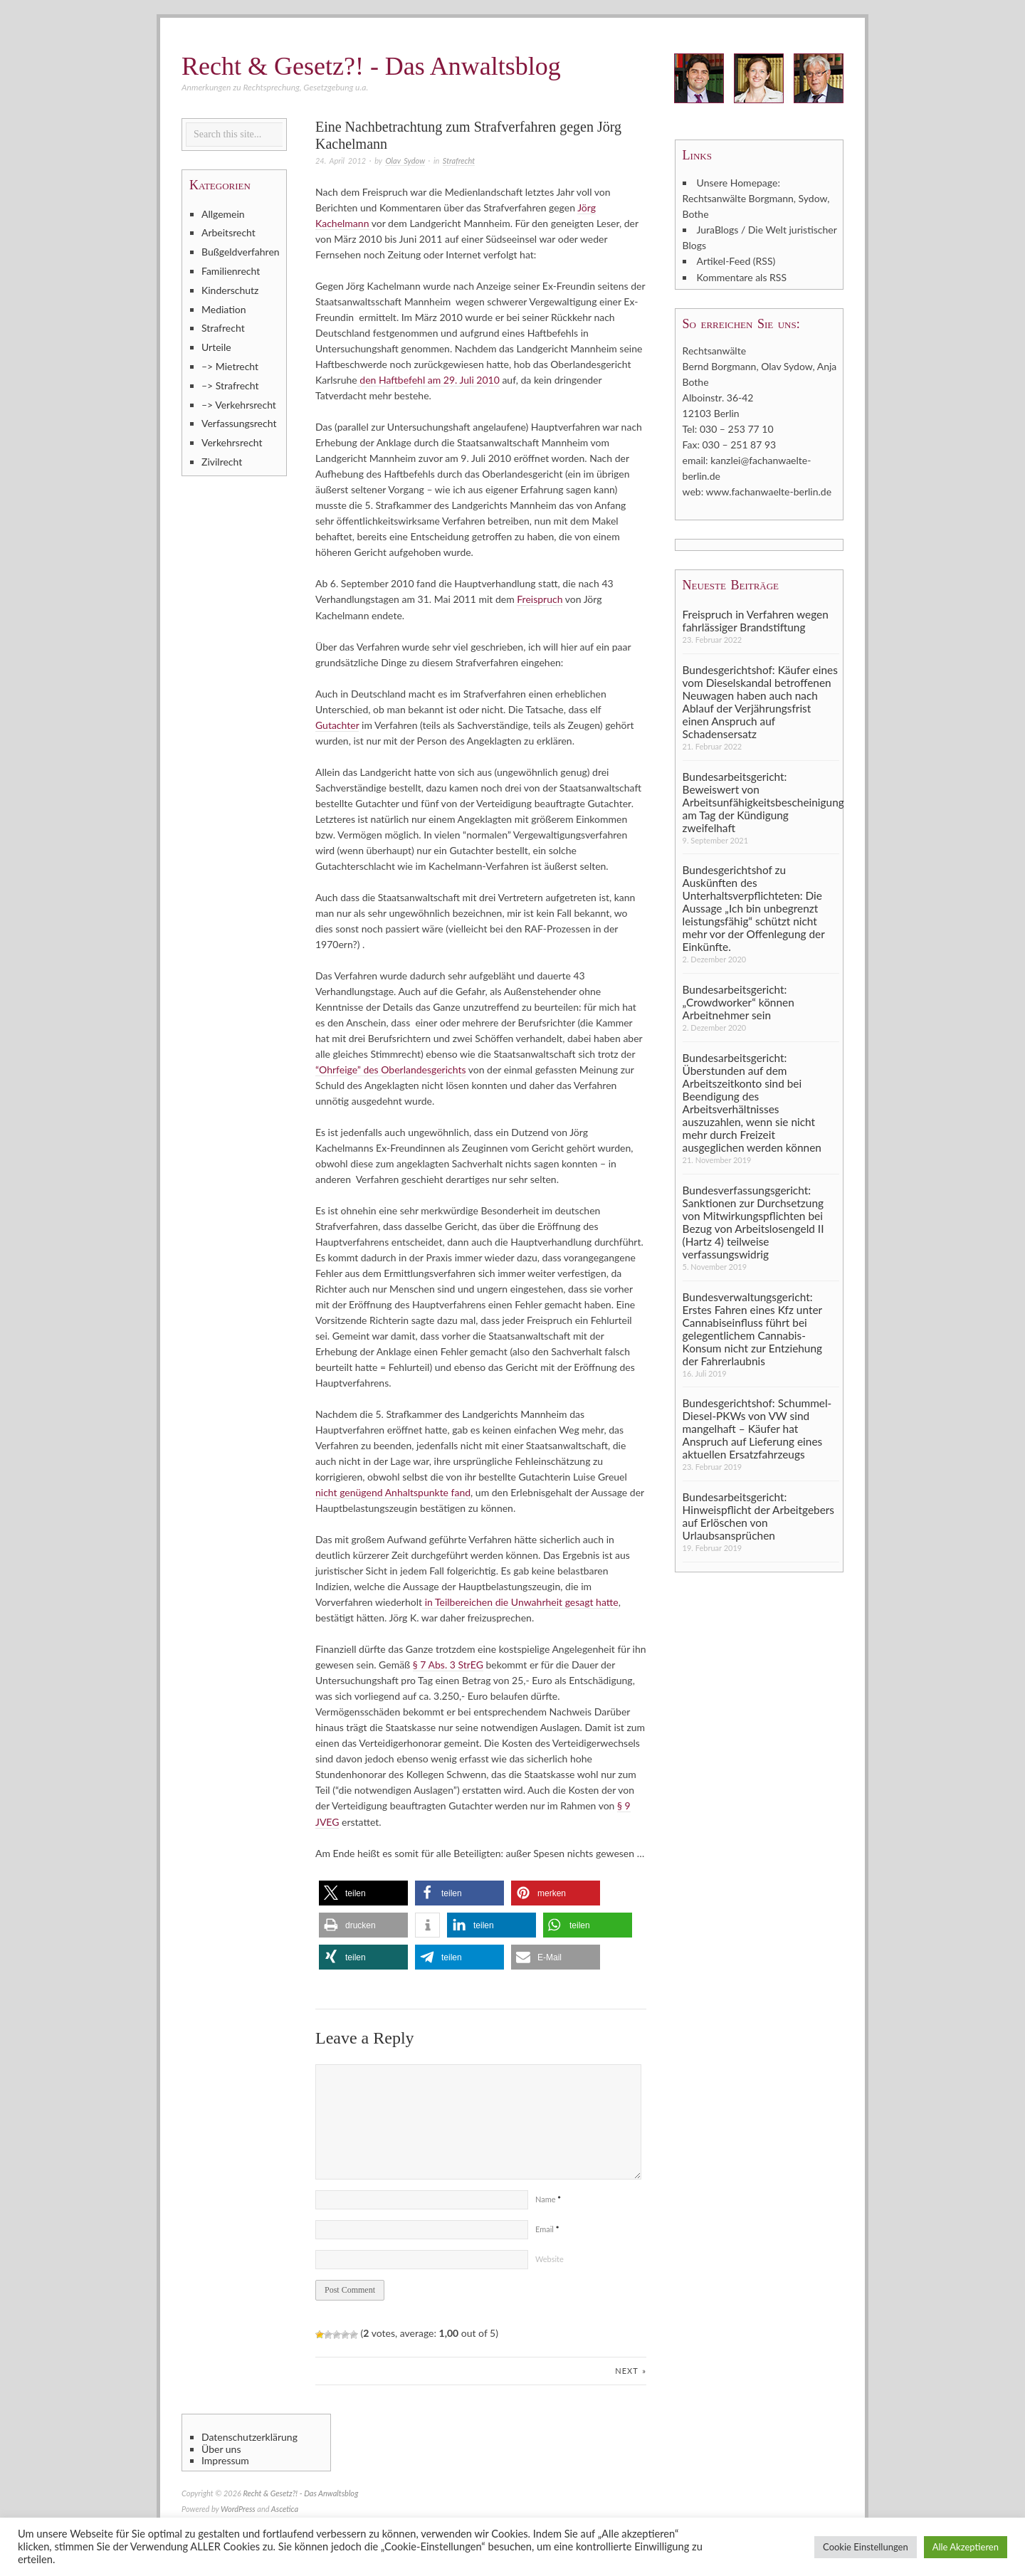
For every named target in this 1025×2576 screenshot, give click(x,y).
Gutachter (337, 724)
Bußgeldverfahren (240, 252)
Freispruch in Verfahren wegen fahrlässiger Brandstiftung (756, 619)
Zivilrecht (221, 462)
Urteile (216, 347)
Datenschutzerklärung (249, 2435)
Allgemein (223, 214)
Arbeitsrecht (228, 232)
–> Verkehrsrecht (238, 405)
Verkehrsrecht (232, 442)
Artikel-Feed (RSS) (736, 261)
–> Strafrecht (230, 385)
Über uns (221, 2448)
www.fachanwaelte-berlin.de (769, 491)
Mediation (223, 309)
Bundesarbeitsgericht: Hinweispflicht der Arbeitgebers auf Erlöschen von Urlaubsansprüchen (758, 1514)
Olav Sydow (404, 160)
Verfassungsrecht (238, 423)
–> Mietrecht (229, 366)
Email (547, 2227)
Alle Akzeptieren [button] (965, 2547)
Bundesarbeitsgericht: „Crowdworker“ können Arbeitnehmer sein (738, 1001)
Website (549, 2257)
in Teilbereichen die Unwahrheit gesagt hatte (520, 1601)
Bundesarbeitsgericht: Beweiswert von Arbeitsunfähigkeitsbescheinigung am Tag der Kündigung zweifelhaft (761, 801)
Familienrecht (230, 271)
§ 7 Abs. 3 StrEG (448, 1664)
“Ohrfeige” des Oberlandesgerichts (390, 1069)
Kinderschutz (229, 290)
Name (548, 2197)
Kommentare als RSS (742, 276)
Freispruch (539, 599)
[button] (363, 1891)
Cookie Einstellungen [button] (865, 2547)
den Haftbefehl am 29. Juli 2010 (428, 380)
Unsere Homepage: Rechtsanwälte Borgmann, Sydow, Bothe (756, 198)
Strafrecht (459, 160)
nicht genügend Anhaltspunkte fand (393, 1492)
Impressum (225, 2459)
